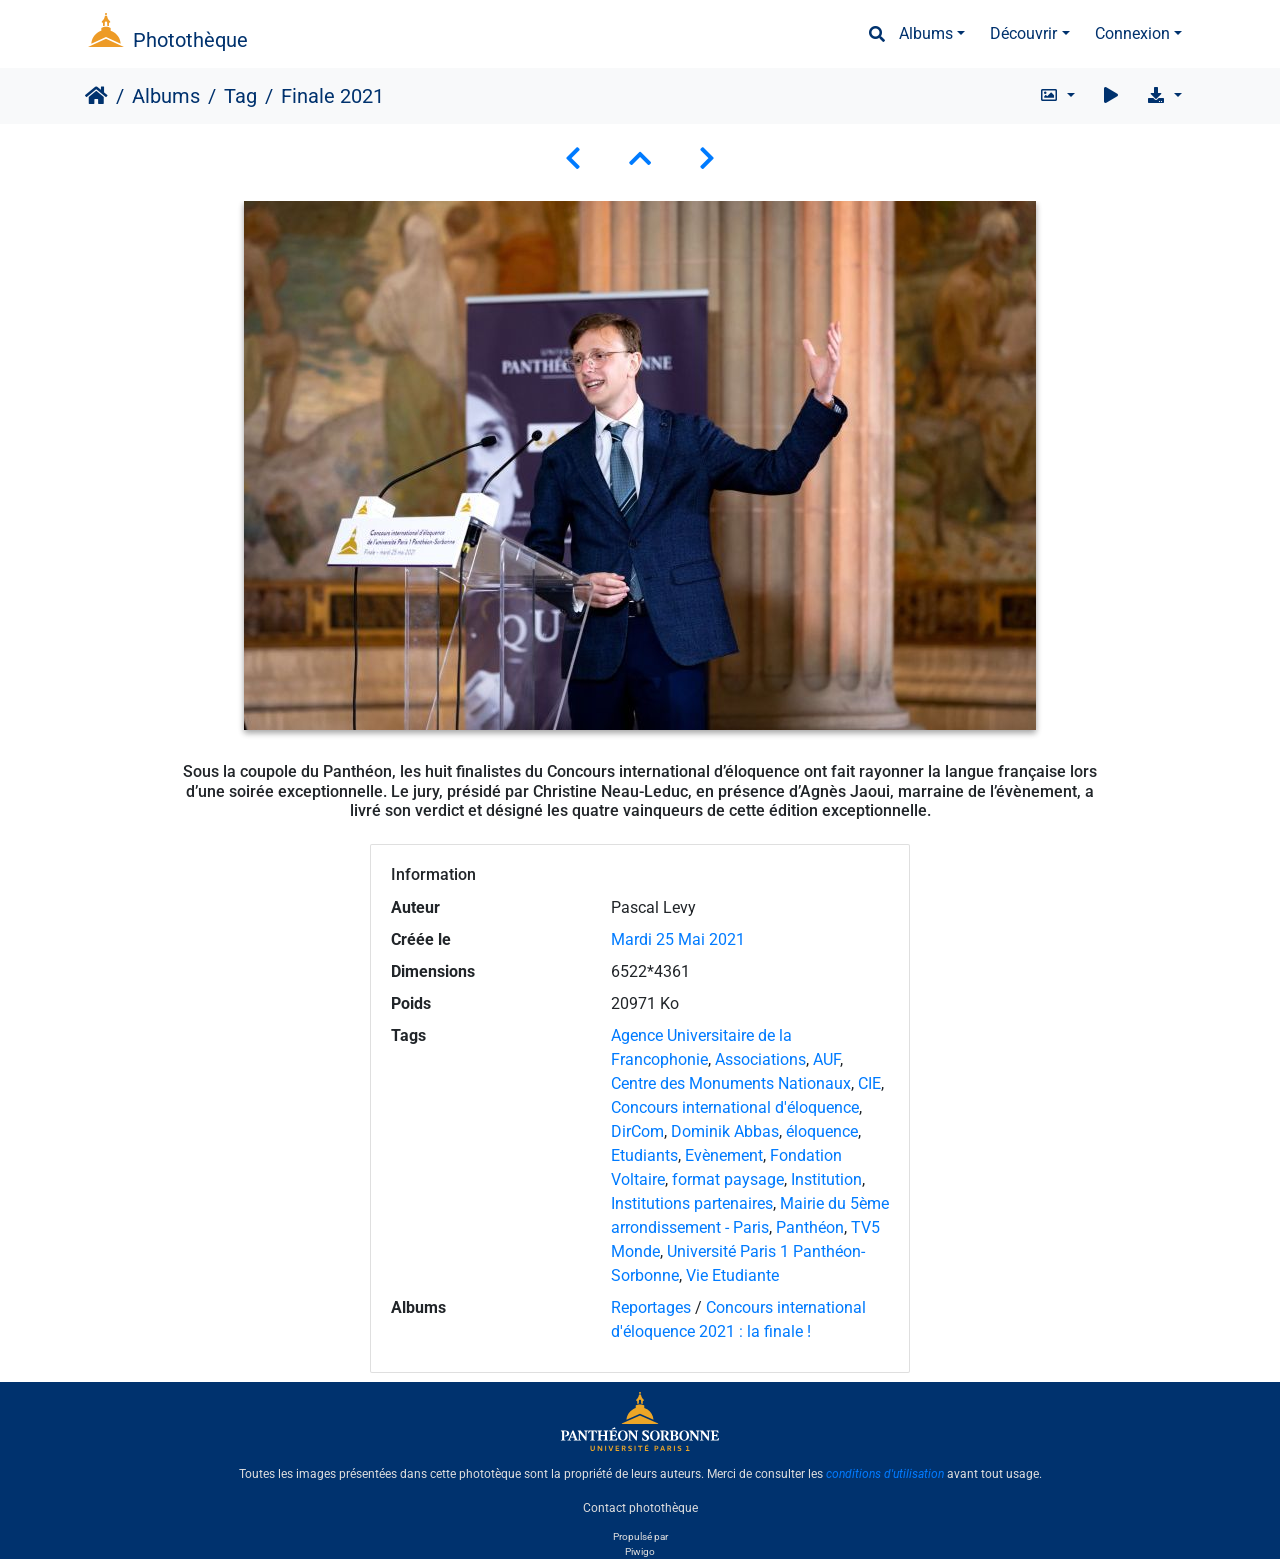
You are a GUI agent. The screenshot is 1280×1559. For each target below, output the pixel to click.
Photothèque (190, 40)
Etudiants (644, 1155)
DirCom (637, 1131)
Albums (926, 33)
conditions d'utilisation (885, 1474)
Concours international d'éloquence (735, 1107)
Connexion (1132, 33)
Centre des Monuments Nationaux (731, 1083)
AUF (826, 1059)
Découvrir (1023, 33)
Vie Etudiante (732, 1275)
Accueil (96, 96)
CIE (869, 1083)
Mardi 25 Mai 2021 (678, 939)
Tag (240, 96)
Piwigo (640, 1551)
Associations (760, 1059)
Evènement (724, 1155)
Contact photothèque (640, 1508)
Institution (826, 1179)
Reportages (651, 1307)
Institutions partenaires (692, 1203)
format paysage (728, 1179)
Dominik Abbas (725, 1131)
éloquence (822, 1131)
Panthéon (810, 1227)
